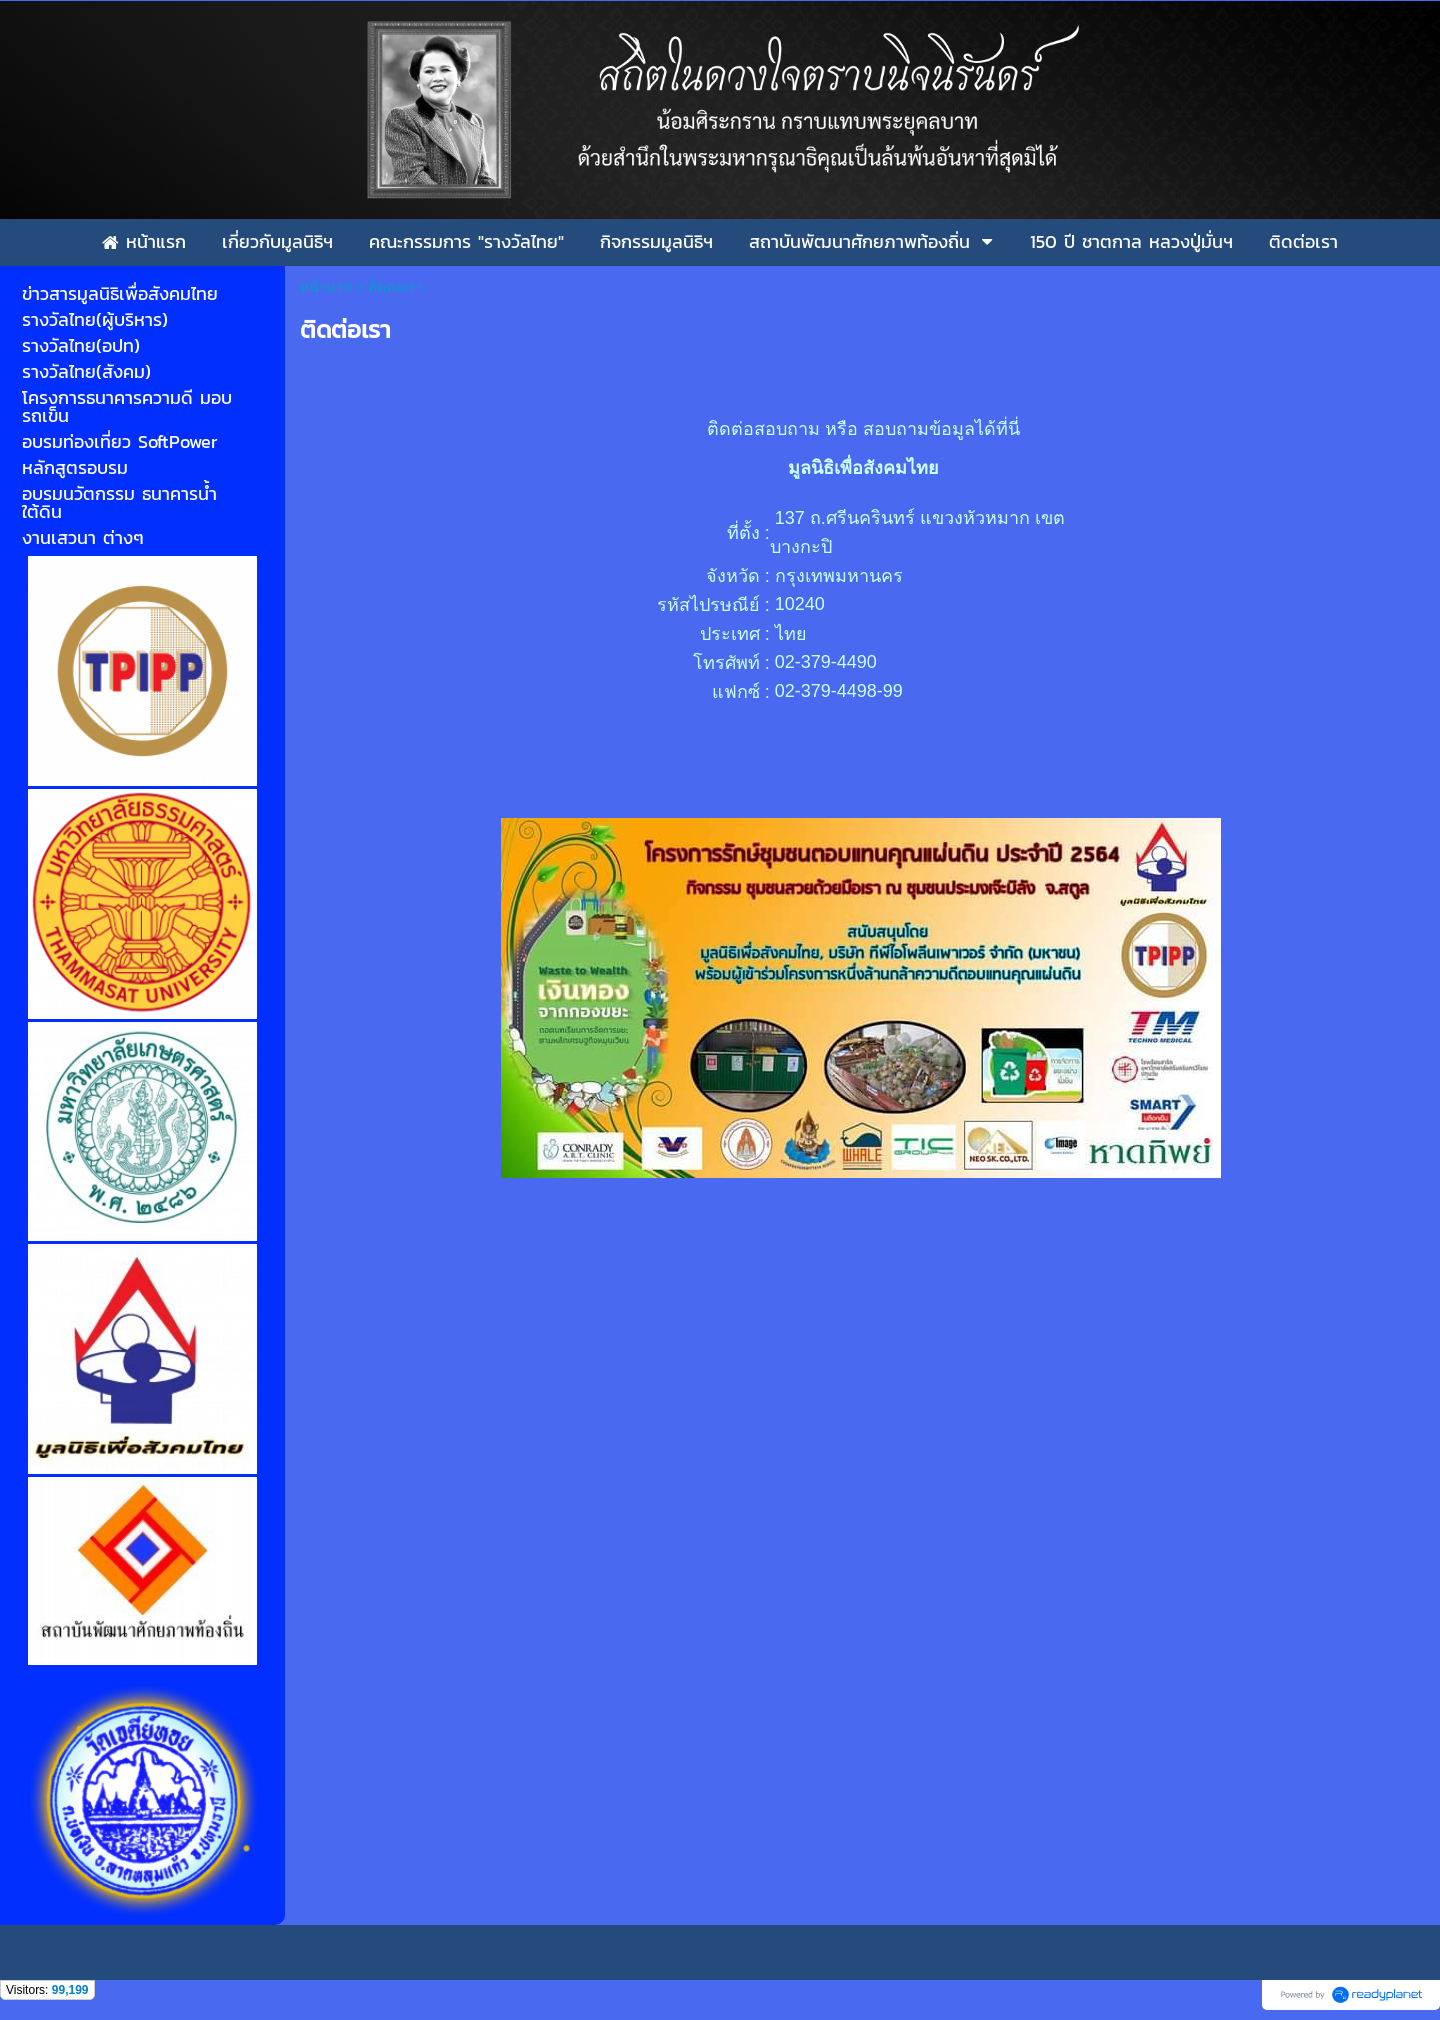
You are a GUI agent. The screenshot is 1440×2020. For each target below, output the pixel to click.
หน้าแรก (326, 287)
